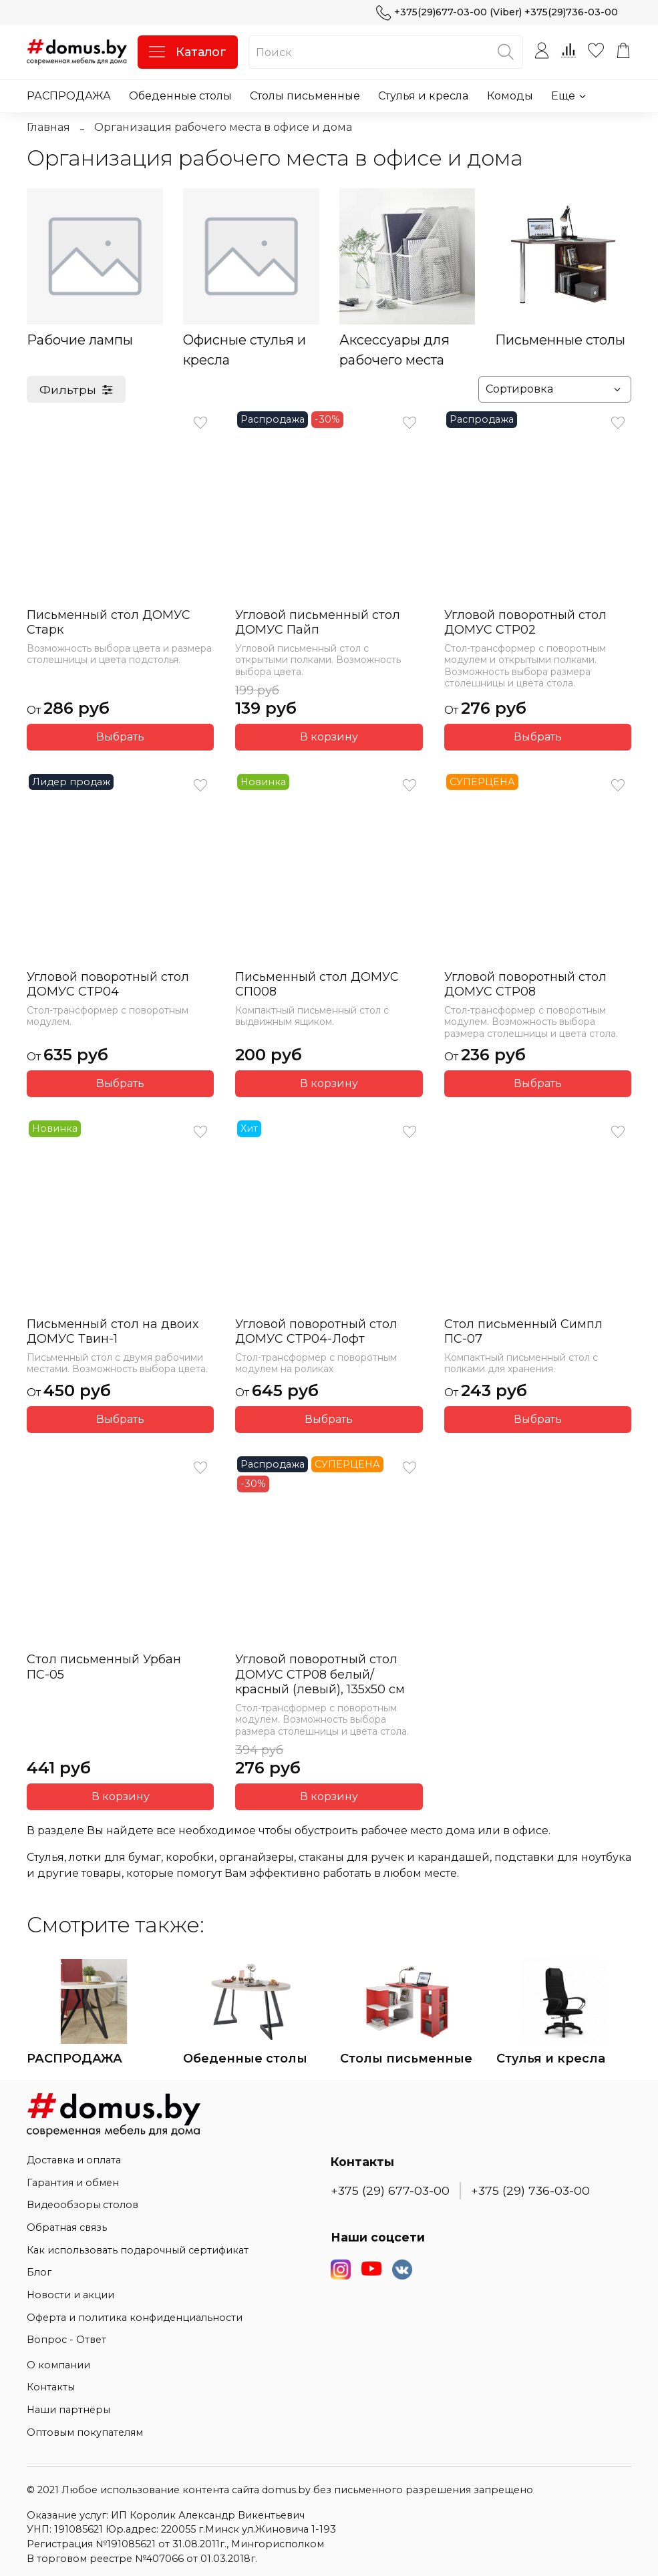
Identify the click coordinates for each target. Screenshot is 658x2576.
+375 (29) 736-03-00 (530, 2190)
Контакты (51, 2387)
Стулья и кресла (423, 95)
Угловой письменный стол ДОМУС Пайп (317, 623)
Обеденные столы (180, 95)
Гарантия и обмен (73, 2183)
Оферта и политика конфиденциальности (134, 2318)
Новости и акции (70, 2295)
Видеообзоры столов (82, 2205)
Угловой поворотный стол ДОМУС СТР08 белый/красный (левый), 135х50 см (320, 1674)
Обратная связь (67, 2227)
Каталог (187, 52)
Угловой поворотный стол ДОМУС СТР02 (525, 623)
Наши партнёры (68, 2410)
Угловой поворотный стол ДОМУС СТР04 (108, 985)
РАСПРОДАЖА (69, 95)
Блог (39, 2272)
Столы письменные (305, 95)
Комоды (510, 95)
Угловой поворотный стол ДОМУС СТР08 (525, 985)
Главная (48, 127)
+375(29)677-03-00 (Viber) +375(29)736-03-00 (497, 12)
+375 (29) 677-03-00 (390, 2190)
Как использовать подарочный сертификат (138, 2250)
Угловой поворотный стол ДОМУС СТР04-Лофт (316, 1332)
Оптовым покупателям (85, 2432)
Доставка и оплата (74, 2160)
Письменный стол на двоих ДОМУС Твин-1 (112, 1332)
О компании (58, 2365)
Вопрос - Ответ (66, 2340)
